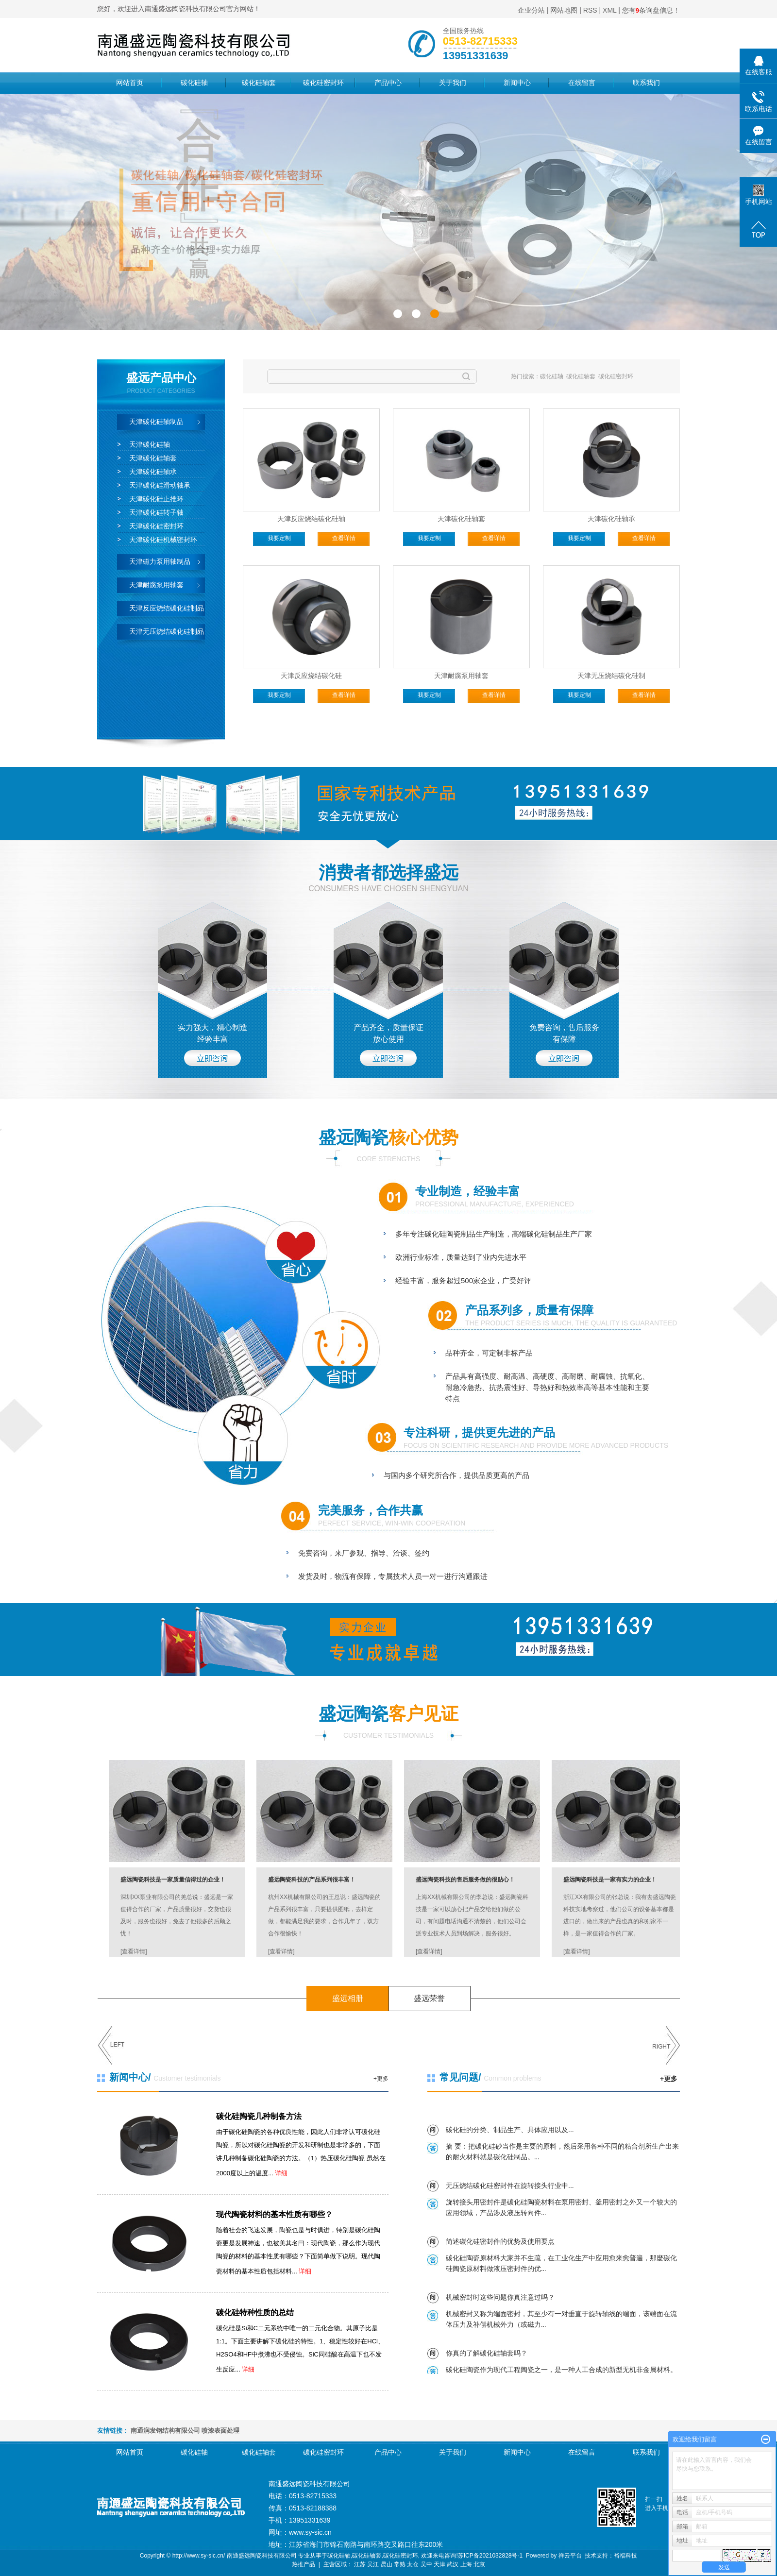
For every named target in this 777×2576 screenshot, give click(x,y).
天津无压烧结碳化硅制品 (166, 631)
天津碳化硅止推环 (156, 499)
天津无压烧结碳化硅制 (611, 675)
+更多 (380, 2078)
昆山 (386, 2564)
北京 (479, 2564)
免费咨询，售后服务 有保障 (564, 1033)
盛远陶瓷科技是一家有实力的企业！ (610, 1879)
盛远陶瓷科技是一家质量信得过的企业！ (172, 1879)
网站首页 (129, 82)
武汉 (452, 2564)
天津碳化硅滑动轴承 (159, 485)
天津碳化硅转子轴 (156, 512)
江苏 (360, 2564)
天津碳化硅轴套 (153, 458)
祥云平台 (570, 2555)
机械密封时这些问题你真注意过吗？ (500, 2297)
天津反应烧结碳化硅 (311, 675)
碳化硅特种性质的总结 (255, 2312)
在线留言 (581, 82)
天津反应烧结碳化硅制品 (166, 608)
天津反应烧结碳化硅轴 (311, 519)
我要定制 (279, 538)
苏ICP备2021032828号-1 (490, 2555)
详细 (281, 2173)
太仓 (413, 2564)
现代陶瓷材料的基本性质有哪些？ (274, 2214)
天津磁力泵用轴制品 (159, 561)
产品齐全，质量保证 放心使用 (388, 1033)
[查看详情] (133, 1951)
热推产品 (303, 2564)
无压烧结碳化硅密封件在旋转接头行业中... (510, 2185)
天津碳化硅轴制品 (156, 421)
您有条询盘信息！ (651, 10)
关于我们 (452, 82)
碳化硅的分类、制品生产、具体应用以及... (510, 2130)
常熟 (399, 2564)
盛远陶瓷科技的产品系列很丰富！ (311, 1879)
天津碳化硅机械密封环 (163, 539)
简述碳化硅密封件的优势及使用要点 (500, 2241)
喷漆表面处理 (220, 2430)
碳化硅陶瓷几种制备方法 (259, 2116)
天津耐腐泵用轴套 (156, 585)
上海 (466, 2564)
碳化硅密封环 (323, 82)
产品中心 (388, 82)
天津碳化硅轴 (149, 444)
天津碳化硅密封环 (156, 526)
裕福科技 (625, 2555)
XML (609, 10)
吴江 (373, 2564)
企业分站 (531, 10)
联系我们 (646, 82)
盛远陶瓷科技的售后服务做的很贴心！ (465, 1879)
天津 (439, 2564)
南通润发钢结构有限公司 (165, 2430)
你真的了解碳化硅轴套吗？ (486, 2353)
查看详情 (343, 538)
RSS (590, 10)
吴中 (426, 2564)
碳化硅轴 (194, 82)
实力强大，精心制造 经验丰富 (213, 1033)
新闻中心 (517, 82)
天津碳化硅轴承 (153, 471)
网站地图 (563, 10)
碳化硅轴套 (259, 82)
